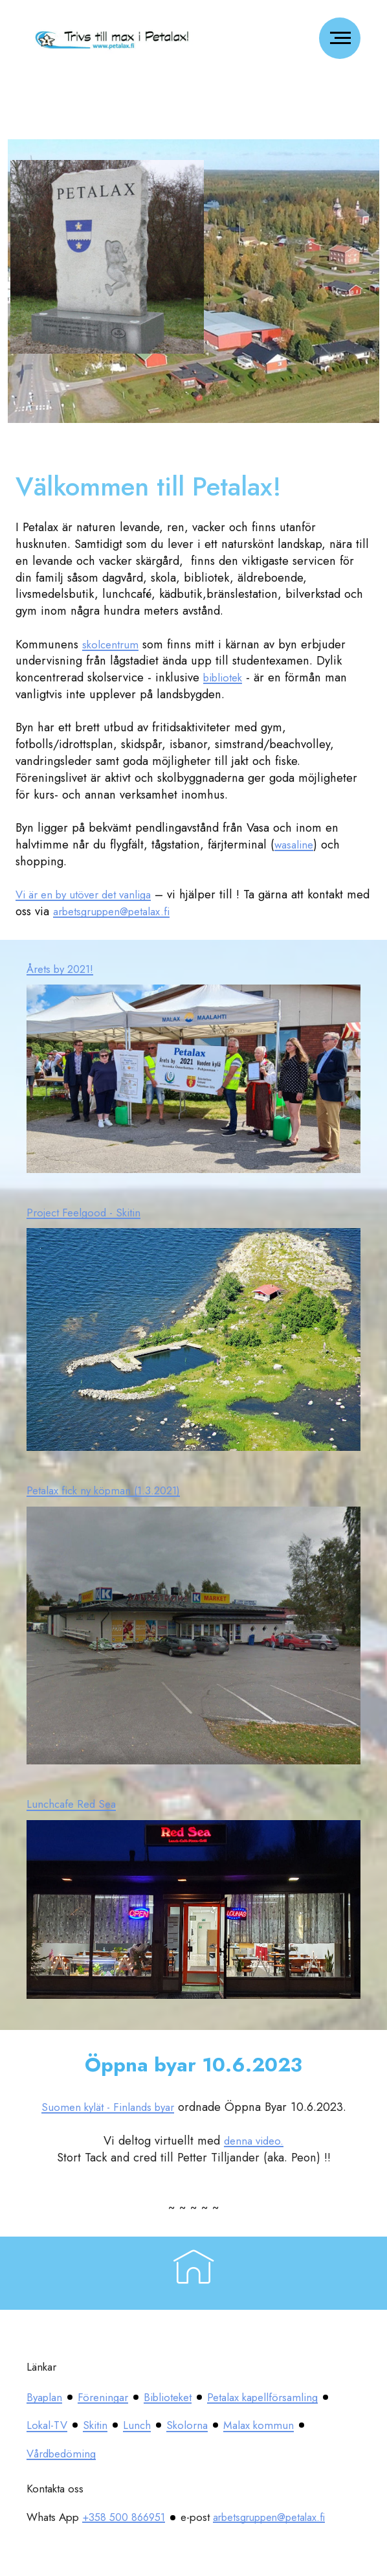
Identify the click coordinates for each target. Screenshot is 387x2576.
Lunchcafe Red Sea (76, 1803)
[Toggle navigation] (339, 38)
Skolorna (49, 2453)
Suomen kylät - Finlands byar (107, 2106)
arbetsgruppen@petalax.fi (146, 911)
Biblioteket (180, 2397)
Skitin (241, 2425)
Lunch (286, 2425)
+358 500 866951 (126, 2517)
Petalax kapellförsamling (89, 2425)
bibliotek (226, 677)
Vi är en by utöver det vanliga (93, 894)
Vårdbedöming (218, 2453)
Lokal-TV (189, 2425)
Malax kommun (125, 2453)
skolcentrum (113, 644)
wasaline (296, 844)
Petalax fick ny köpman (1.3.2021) (113, 1490)
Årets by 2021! (65, 968)
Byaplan (47, 2397)
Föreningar (110, 2397)
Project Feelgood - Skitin (90, 1212)
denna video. (254, 2140)
